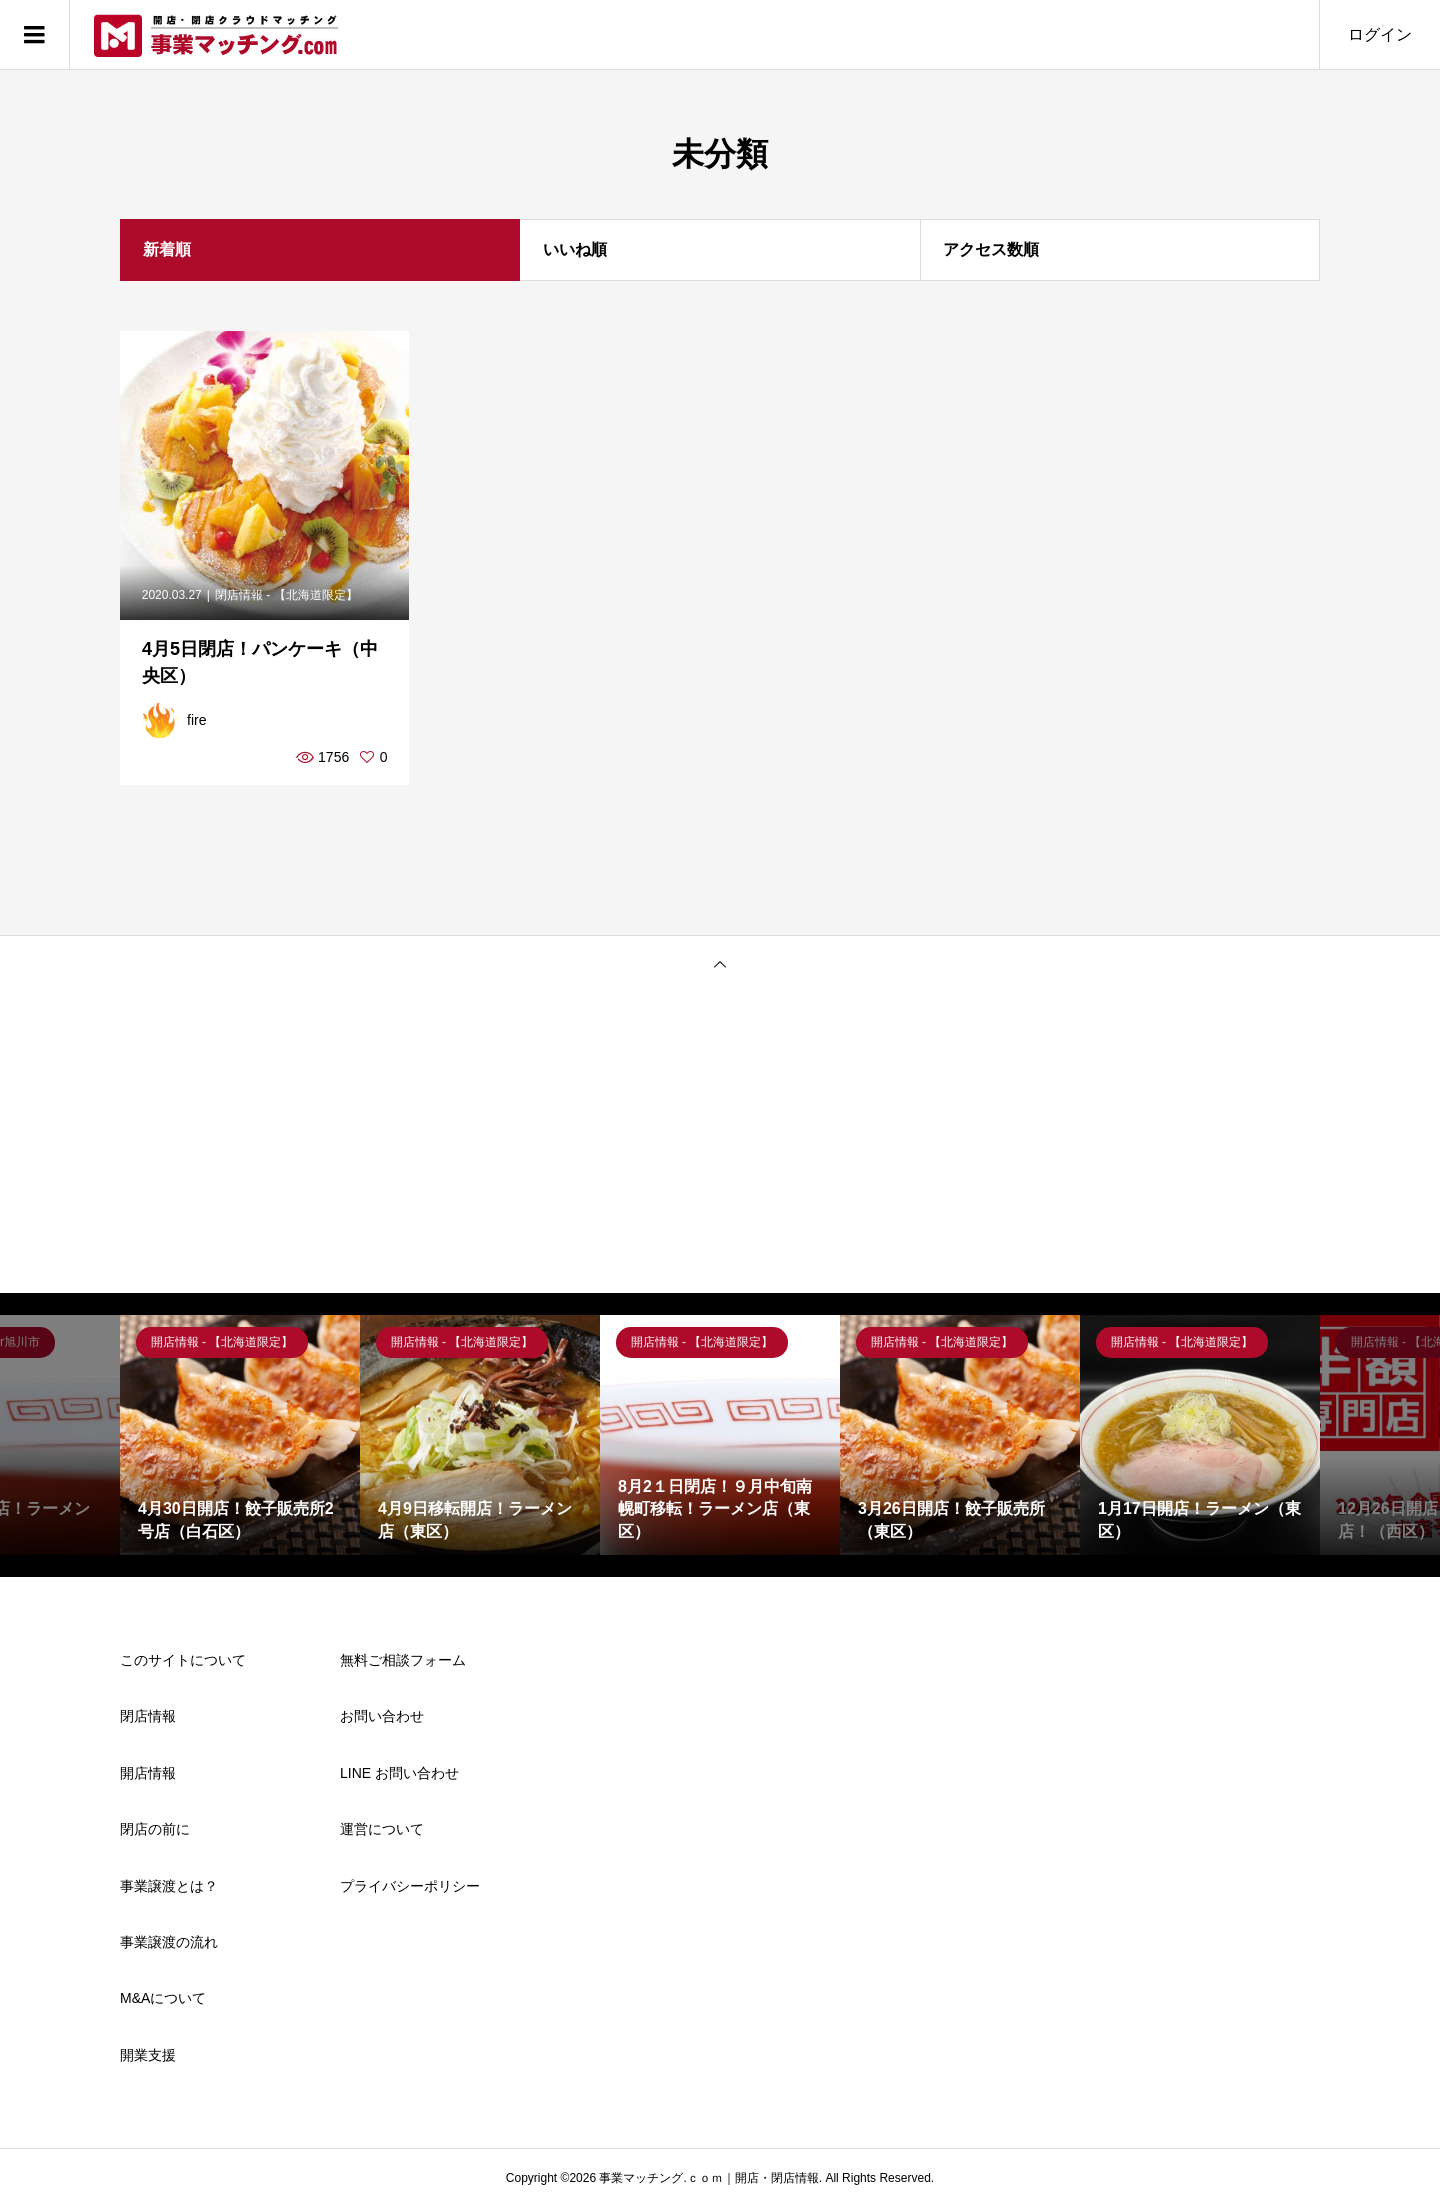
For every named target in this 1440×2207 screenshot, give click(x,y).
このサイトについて (183, 1660)
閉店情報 (148, 1716)
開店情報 (148, 1773)
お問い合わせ (382, 1716)
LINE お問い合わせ (399, 1773)
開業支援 (148, 2055)
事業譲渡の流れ (169, 1942)
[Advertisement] (720, 1143)
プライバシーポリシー (410, 1886)
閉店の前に (155, 1829)
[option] (240, 1435)
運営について (382, 1829)
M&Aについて (163, 1998)
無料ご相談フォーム (403, 1660)
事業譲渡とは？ (169, 1886)
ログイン (1380, 34)
